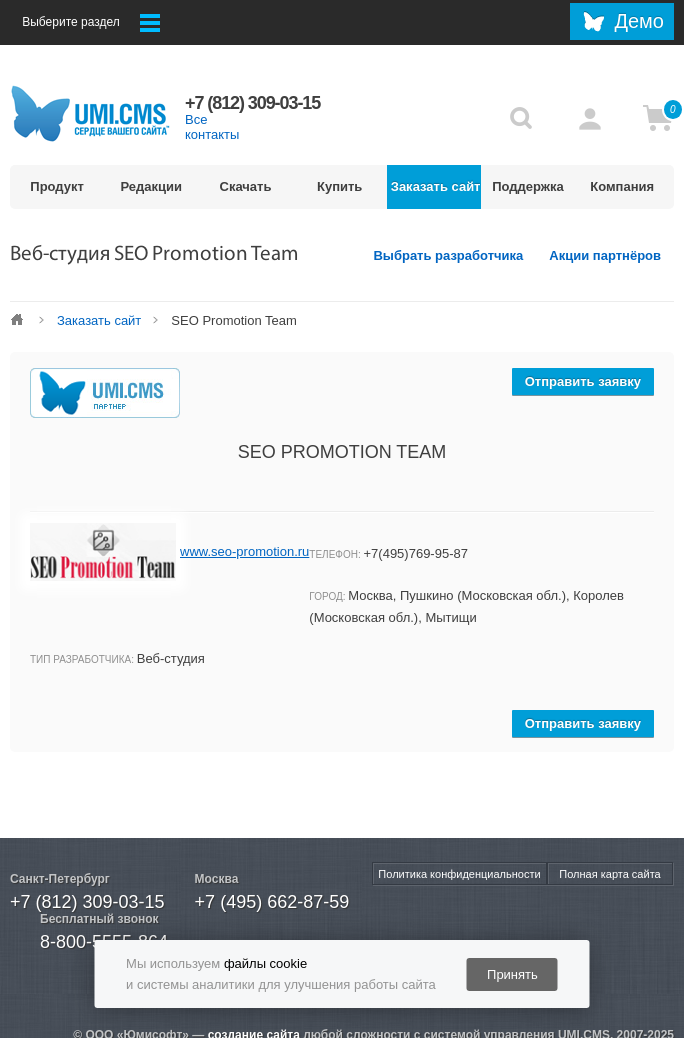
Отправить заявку (583, 381)
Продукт (57, 186)
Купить (339, 186)
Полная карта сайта (609, 874)
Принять (512, 974)
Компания (622, 186)
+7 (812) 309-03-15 (87, 902)
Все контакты (212, 127)
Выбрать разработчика (448, 255)
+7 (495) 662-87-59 (272, 902)
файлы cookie (265, 963)
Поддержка (528, 186)
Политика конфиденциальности (459, 874)
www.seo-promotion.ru (244, 551)
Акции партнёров (605, 255)
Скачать (246, 186)
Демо (639, 21)
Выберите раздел (91, 23)
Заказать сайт (436, 186)
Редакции (152, 186)
